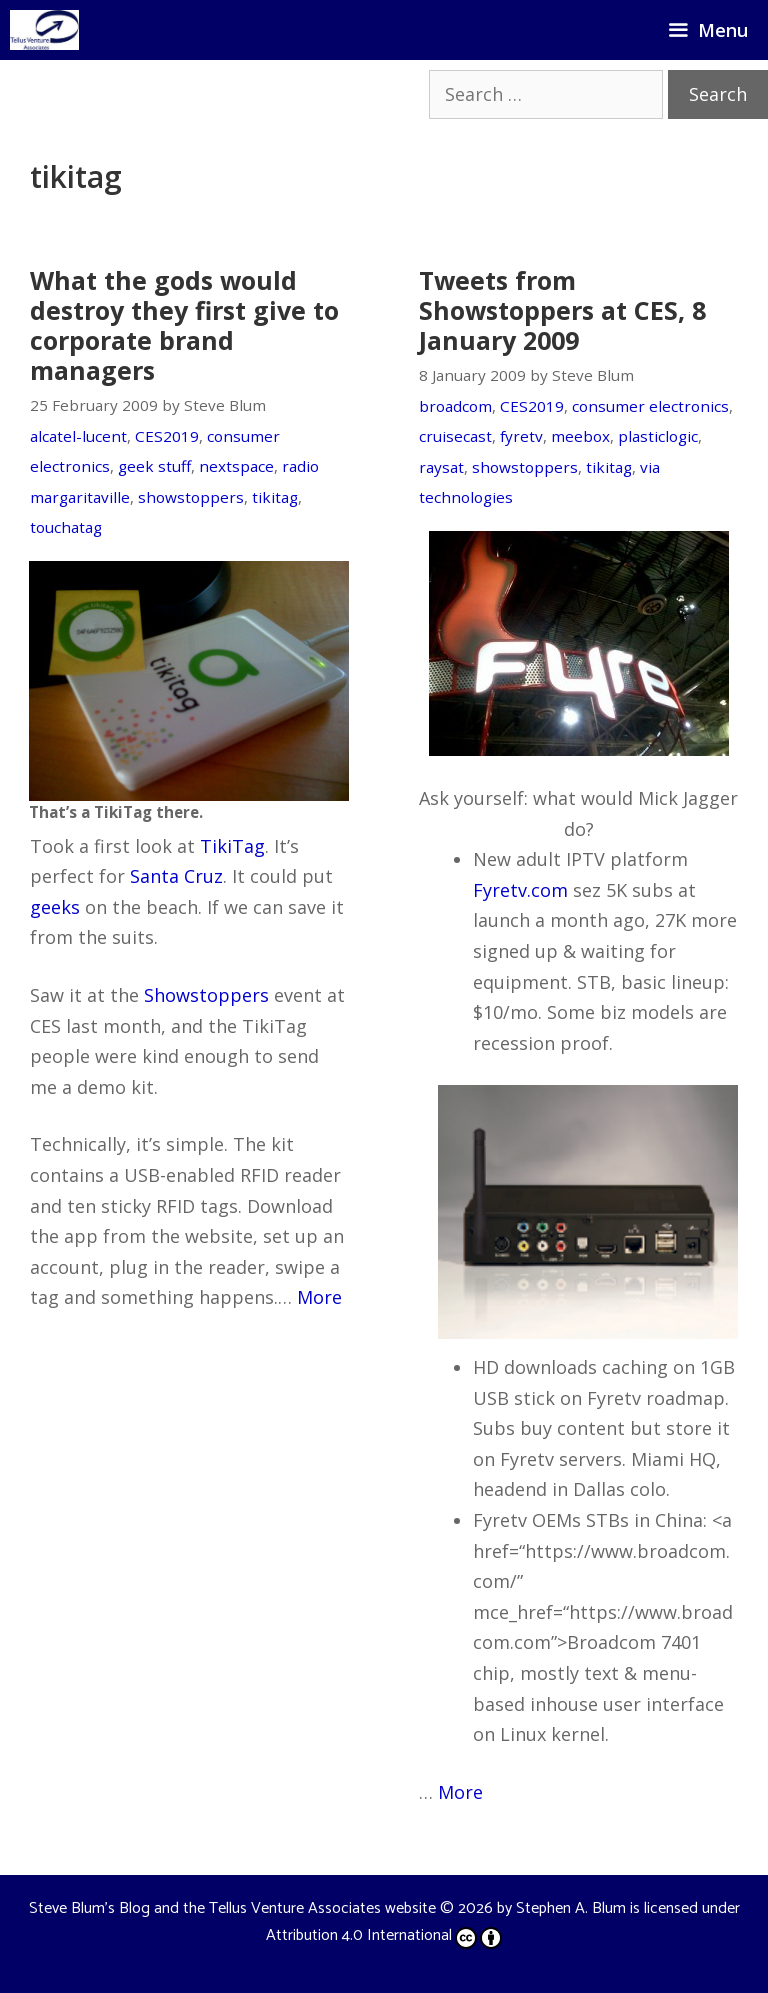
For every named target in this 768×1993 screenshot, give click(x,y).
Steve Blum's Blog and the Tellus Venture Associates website (232, 1908)
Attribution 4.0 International (384, 1935)
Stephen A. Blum (571, 1908)
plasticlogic (658, 436)
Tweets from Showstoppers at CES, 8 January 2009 (562, 310)
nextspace (236, 466)
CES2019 (167, 436)
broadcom (455, 406)
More (319, 1297)
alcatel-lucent (78, 436)
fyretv (521, 436)
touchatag (66, 527)
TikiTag (232, 846)
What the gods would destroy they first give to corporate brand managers (184, 325)
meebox (580, 436)
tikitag (275, 497)
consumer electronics (650, 406)
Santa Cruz (176, 876)
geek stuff (154, 466)
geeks (55, 907)
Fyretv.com (520, 890)
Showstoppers (206, 995)
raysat (441, 467)
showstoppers (191, 497)
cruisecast (455, 436)
